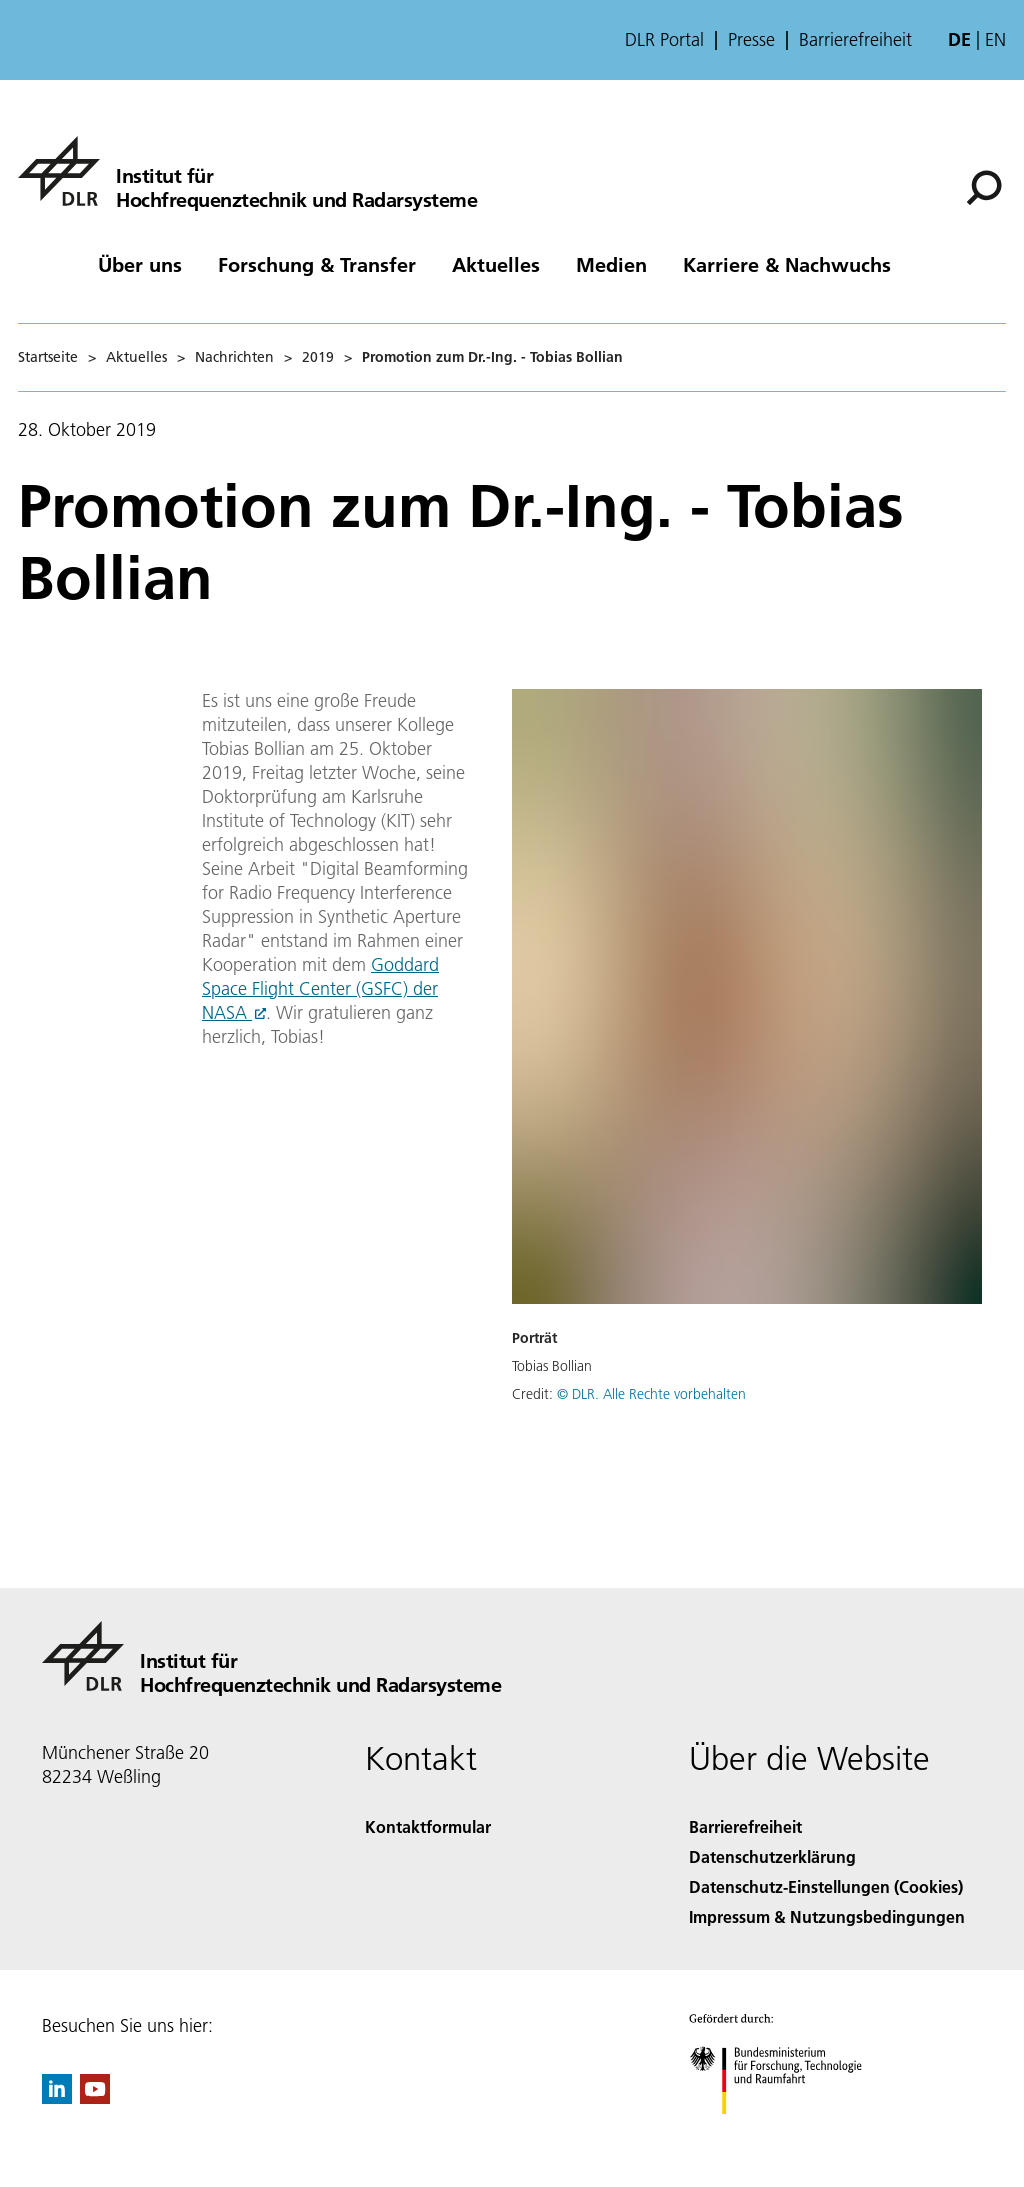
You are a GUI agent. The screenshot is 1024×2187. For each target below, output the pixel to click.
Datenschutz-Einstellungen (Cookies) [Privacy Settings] (826, 1886)
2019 (318, 357)
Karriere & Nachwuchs (787, 264)
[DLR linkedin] (57, 2097)
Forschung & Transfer (317, 264)
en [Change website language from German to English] (995, 39)
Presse (751, 40)
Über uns (140, 264)
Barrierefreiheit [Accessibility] (745, 1826)
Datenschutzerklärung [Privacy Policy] (772, 1856)
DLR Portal (664, 40)
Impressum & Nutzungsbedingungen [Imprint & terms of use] (827, 1916)
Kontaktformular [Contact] (428, 1826)
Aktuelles (496, 264)
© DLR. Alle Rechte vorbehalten (651, 1394)
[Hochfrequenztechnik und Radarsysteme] (247, 171)
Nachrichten (234, 357)
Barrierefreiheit (855, 40)
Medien (611, 264)
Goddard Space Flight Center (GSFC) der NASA (320, 988)
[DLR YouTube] (95, 2097)
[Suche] (984, 188)
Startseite (48, 357)
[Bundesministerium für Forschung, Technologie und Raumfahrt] (786, 2131)
